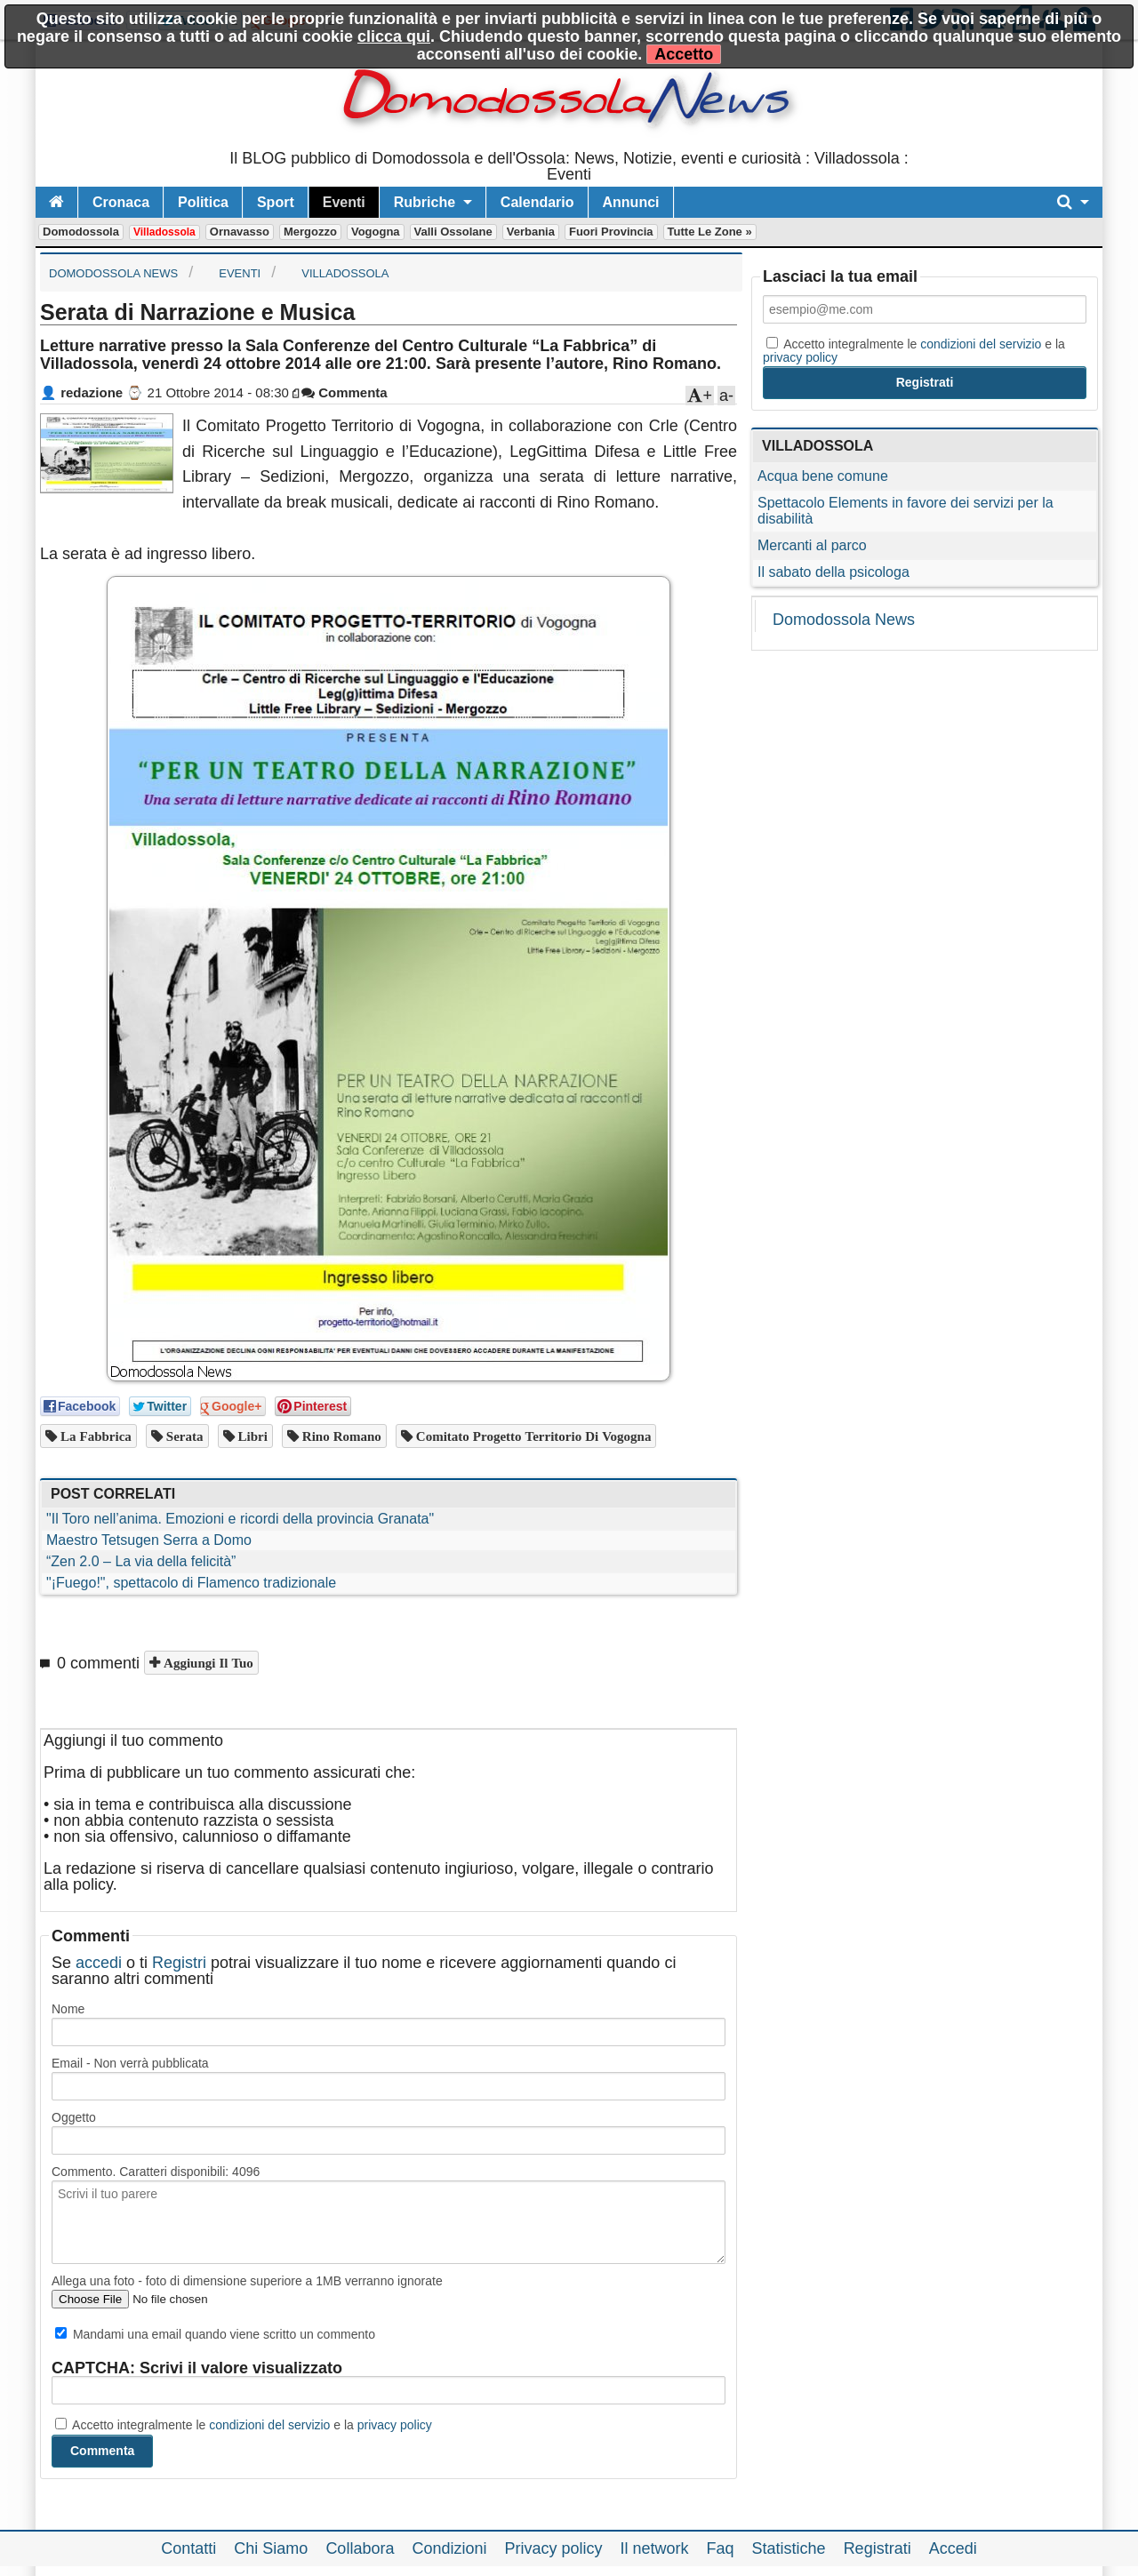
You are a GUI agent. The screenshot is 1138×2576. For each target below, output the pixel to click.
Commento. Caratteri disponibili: (156, 2171)
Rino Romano (340, 1436)
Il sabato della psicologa (833, 572)
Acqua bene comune (822, 476)
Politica (203, 202)
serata (183, 1436)
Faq (720, 2548)
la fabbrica (94, 1436)
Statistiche (789, 2548)
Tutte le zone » (710, 231)
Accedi (953, 2548)
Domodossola (81, 231)
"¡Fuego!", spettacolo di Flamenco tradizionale (191, 1582)
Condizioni (449, 2548)
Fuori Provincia (611, 231)
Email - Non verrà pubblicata (130, 2063)
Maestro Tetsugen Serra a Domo (149, 1540)
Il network (655, 2548)
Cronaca (120, 202)
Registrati (877, 2548)
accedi (99, 1963)
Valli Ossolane (453, 231)
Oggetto (74, 2117)
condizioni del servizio (269, 2425)
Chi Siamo (271, 2548)
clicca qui (393, 36)
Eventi (344, 202)
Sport (275, 202)
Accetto (683, 54)
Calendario (537, 202)
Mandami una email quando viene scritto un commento (215, 2334)
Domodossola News (844, 619)
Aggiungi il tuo (206, 1662)
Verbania (531, 231)
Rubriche (424, 202)
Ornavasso (239, 231)
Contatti (188, 2548)
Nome (68, 2009)
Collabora (359, 2548)
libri (251, 1436)
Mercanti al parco (812, 545)
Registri (179, 1963)
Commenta (344, 392)
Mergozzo (310, 231)
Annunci (631, 202)
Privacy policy (553, 2548)
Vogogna (375, 231)
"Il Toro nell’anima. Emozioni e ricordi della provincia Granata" (240, 1518)
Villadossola (164, 232)
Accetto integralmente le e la (243, 2425)
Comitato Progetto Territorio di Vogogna (532, 1436)
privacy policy (394, 2425)
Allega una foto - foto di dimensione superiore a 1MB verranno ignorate (247, 2281)
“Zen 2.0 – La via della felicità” (141, 1561)
